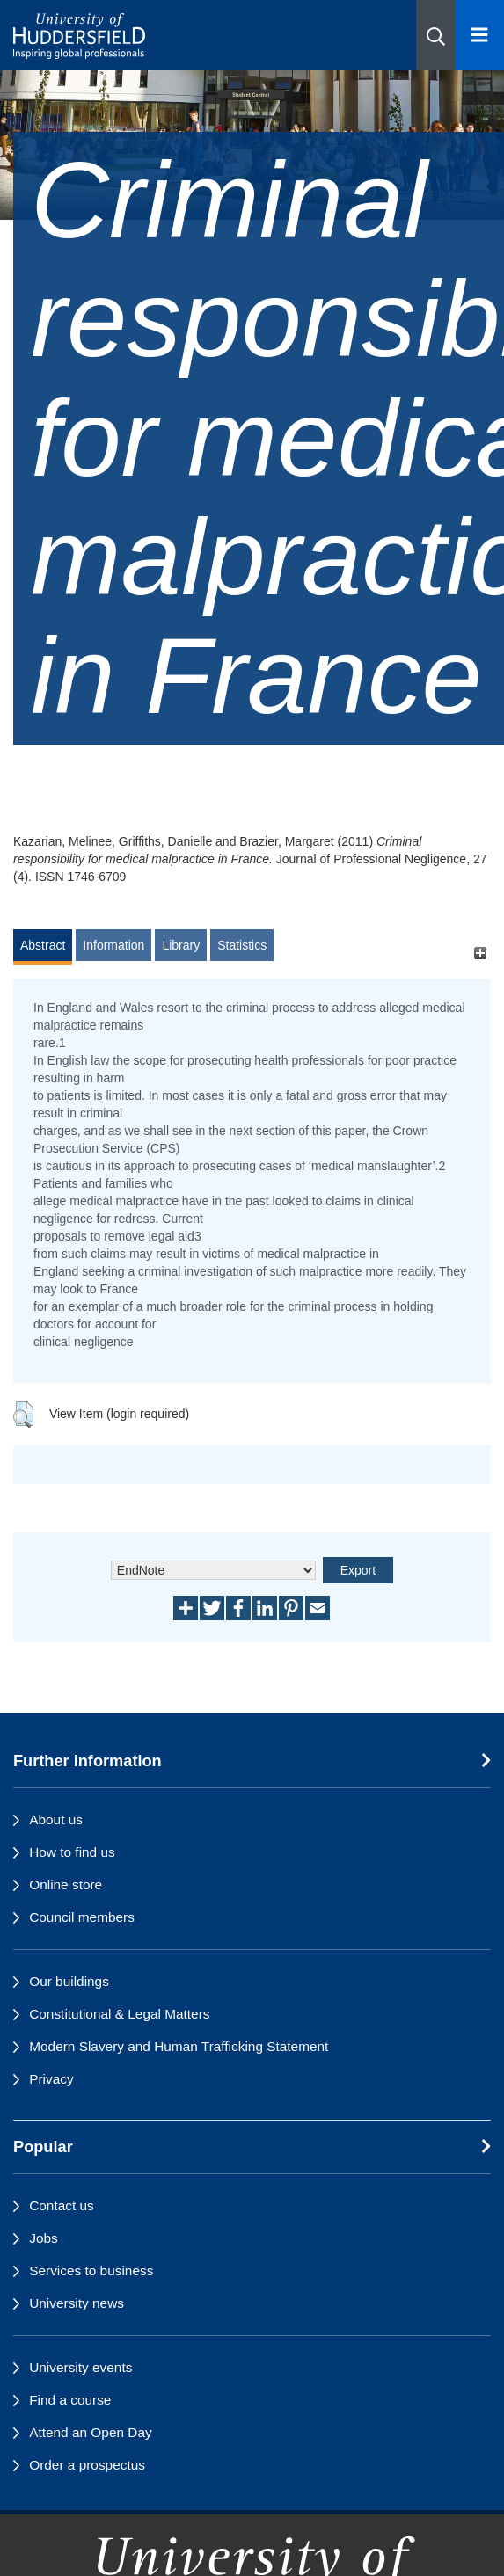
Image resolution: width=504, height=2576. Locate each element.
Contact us (61, 2205)
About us (56, 1819)
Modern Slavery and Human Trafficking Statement (178, 2046)
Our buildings (69, 1981)
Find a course (70, 2399)
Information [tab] (113, 945)
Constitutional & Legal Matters (119, 2013)
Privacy (51, 2078)
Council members (82, 1917)
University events (80, 2367)
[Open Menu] (480, 35)
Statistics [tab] (242, 945)
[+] (479, 953)
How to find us (72, 1852)
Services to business (91, 2270)
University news (76, 2303)
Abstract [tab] (42, 945)
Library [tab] (181, 945)
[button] (436, 35)
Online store (65, 1884)
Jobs (43, 2237)
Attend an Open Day (90, 2432)
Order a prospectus (87, 2464)
